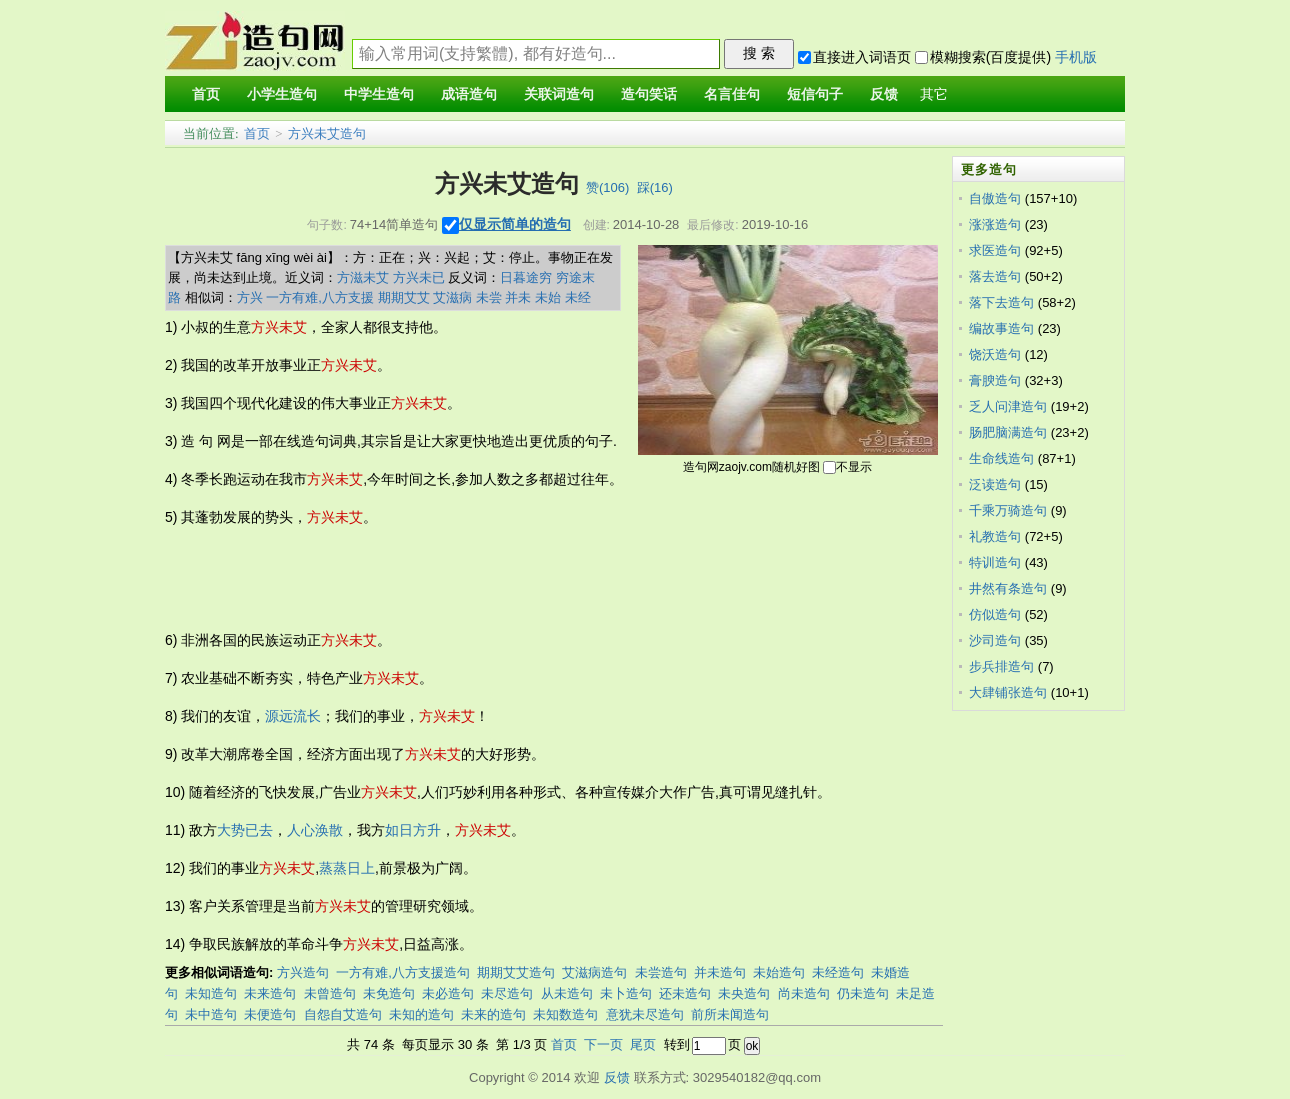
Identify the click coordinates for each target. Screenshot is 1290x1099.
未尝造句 (661, 972)
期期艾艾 (404, 297)
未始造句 (779, 972)
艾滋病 (452, 297)
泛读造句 (995, 484)
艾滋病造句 (594, 972)
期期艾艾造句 (516, 972)
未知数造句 (565, 1014)
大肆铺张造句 (1008, 692)
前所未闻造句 (730, 1014)
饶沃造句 (995, 354)
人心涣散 (315, 830)
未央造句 (744, 993)
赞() (607, 187)
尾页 (643, 1044)
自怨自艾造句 (343, 1014)
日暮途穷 (526, 277)
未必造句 (448, 993)
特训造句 (995, 562)
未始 (548, 297)
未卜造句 (626, 993)
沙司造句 (995, 640)
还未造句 (685, 993)
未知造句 (211, 993)
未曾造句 (330, 993)
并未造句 (720, 972)
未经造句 (838, 972)
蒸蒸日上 (347, 868)
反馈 (617, 1077)
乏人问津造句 (1008, 406)
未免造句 (389, 993)
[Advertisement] (529, 579)
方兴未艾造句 (327, 133)
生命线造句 (1001, 458)
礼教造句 (995, 536)
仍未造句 (863, 993)
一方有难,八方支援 (320, 297)
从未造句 (567, 993)
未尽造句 (507, 993)
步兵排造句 (1001, 666)
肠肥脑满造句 (1008, 432)
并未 (518, 297)
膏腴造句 (995, 380)
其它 (934, 94)
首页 (257, 133)
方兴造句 (303, 972)
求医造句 (995, 250)
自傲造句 (995, 198)
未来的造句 (493, 1014)
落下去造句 (1001, 302)
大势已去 (245, 830)
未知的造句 (421, 1014)
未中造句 (211, 1014)
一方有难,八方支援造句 (403, 972)
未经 (578, 297)
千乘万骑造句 (1008, 510)
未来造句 (270, 993)
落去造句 (995, 276)
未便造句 (270, 1014)
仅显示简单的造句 (515, 224)
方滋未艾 (363, 277)
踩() (655, 187)
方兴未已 (419, 277)
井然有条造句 (1008, 588)
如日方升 (413, 830)
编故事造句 (1001, 328)
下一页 (603, 1044)
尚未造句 (804, 993)
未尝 (489, 297)
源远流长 (293, 716)
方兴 (250, 297)
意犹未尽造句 (645, 1014)
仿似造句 (995, 614)
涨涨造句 (995, 224)
